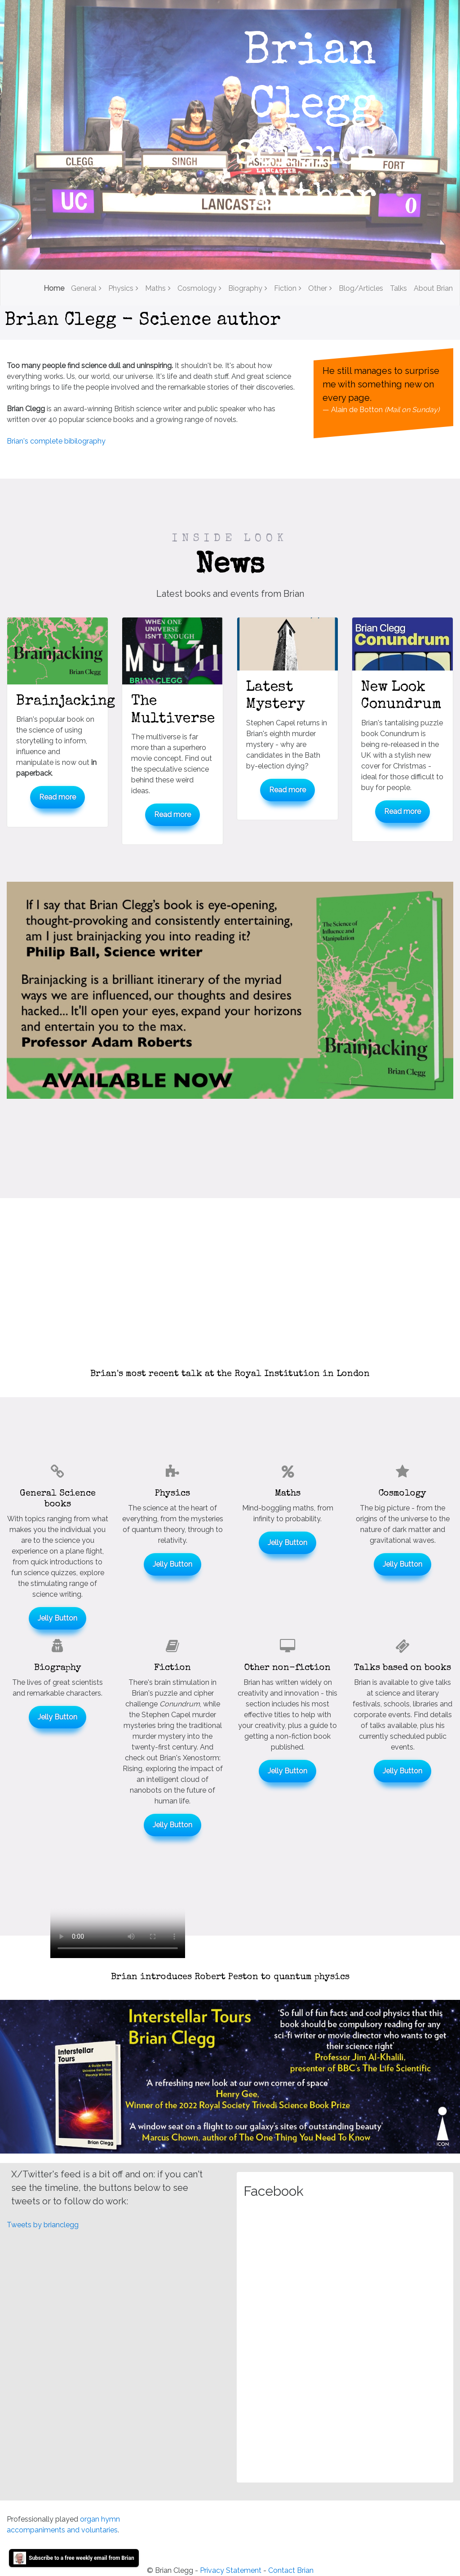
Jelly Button (57, 1618)
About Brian (433, 288)
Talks (398, 288)
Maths (155, 288)
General (84, 288)
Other (317, 288)
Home (54, 288)
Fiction (285, 288)
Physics (120, 288)
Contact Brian (291, 2570)
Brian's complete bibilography (56, 441)
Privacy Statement (230, 2570)
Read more (57, 797)
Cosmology (197, 288)
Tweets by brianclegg (43, 2225)
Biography (245, 288)
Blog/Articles (361, 288)
